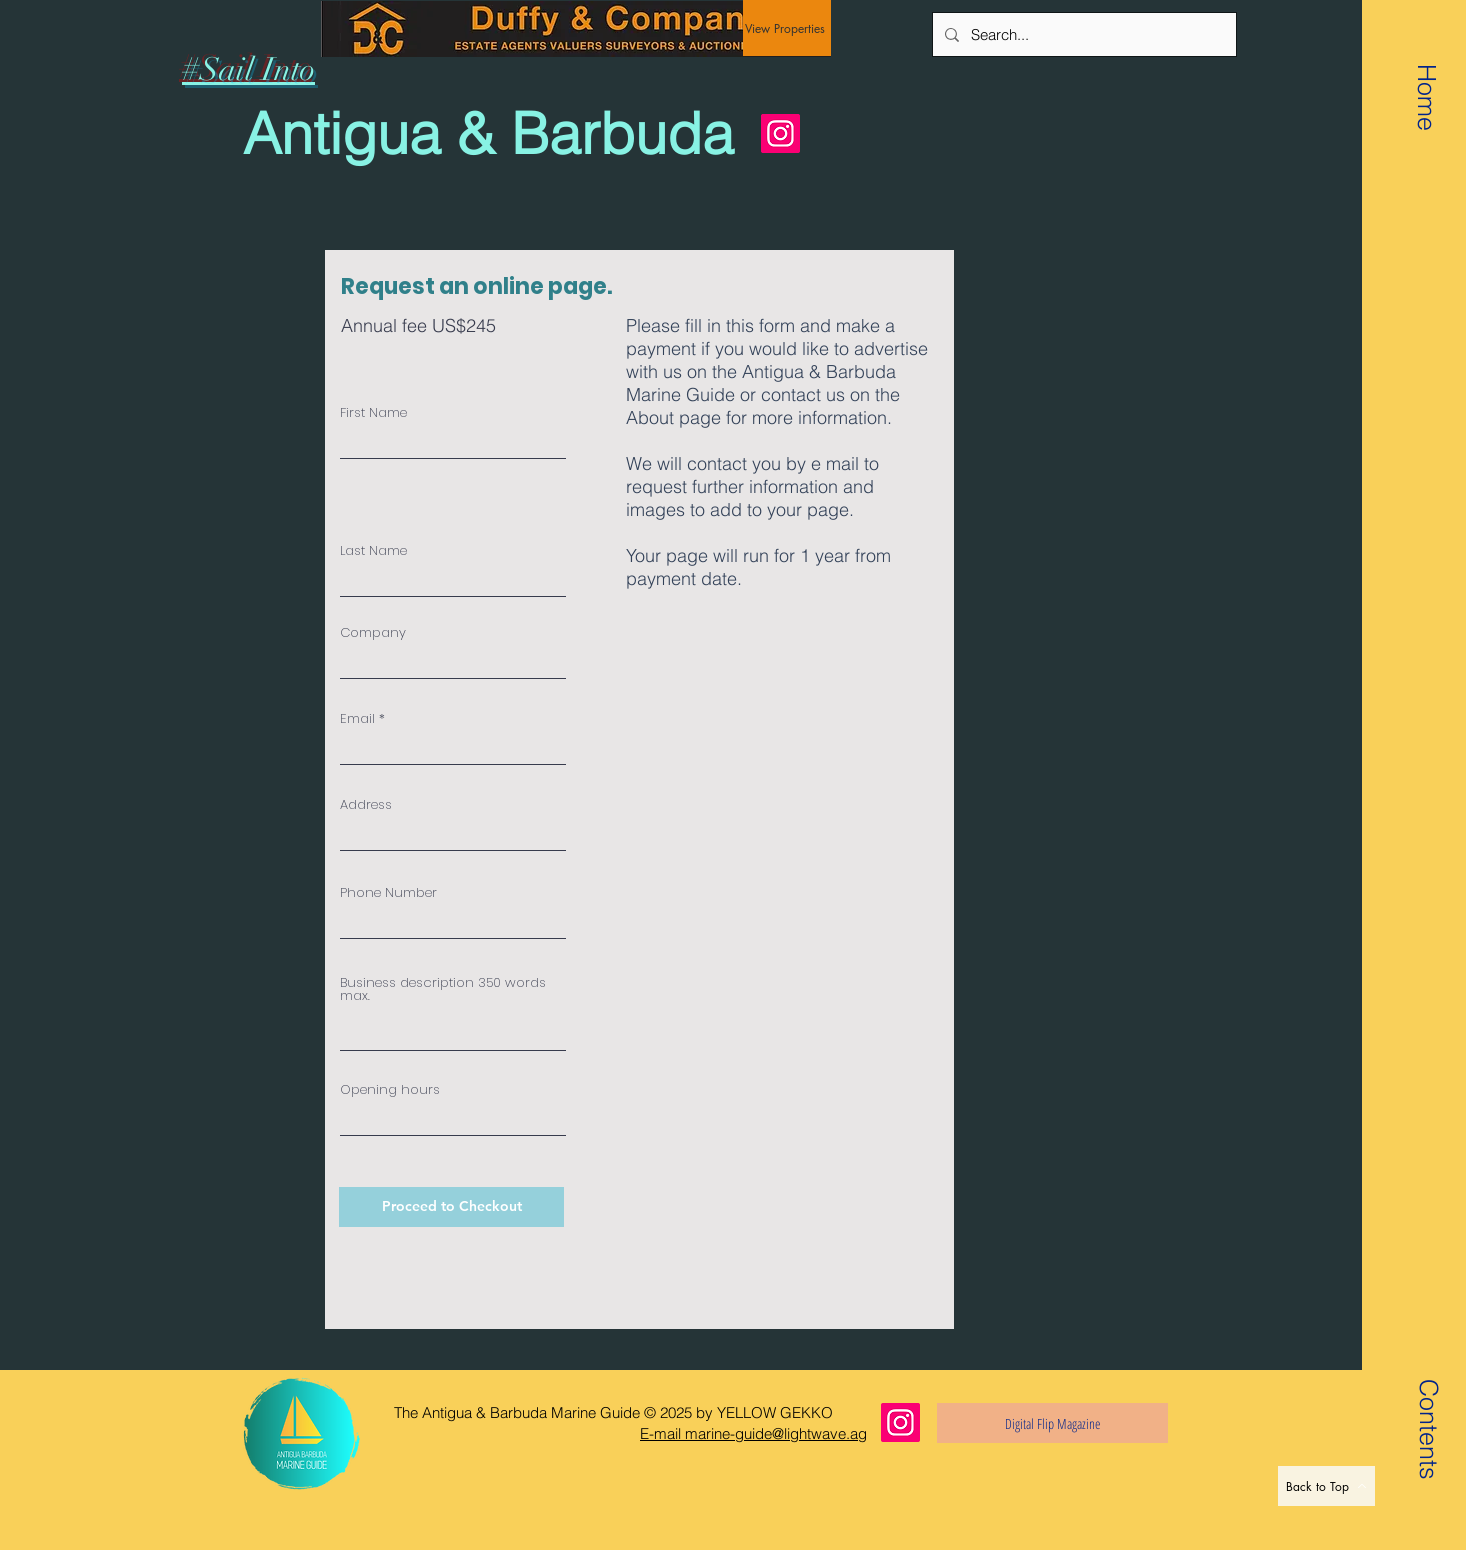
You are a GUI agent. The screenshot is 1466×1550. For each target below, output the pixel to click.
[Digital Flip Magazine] (1052, 1423)
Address (366, 804)
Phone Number (388, 892)
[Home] (1427, 97)
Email (357, 718)
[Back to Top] (1326, 1486)
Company (373, 632)
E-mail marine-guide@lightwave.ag (753, 1433)
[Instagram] (780, 133)
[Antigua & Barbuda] (497, 134)
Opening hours (390, 1089)
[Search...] (1082, 34)
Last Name (373, 550)
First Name (373, 412)
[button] (1428, 1403)
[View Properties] (787, 28)
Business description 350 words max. (443, 989)
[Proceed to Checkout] (451, 1207)
